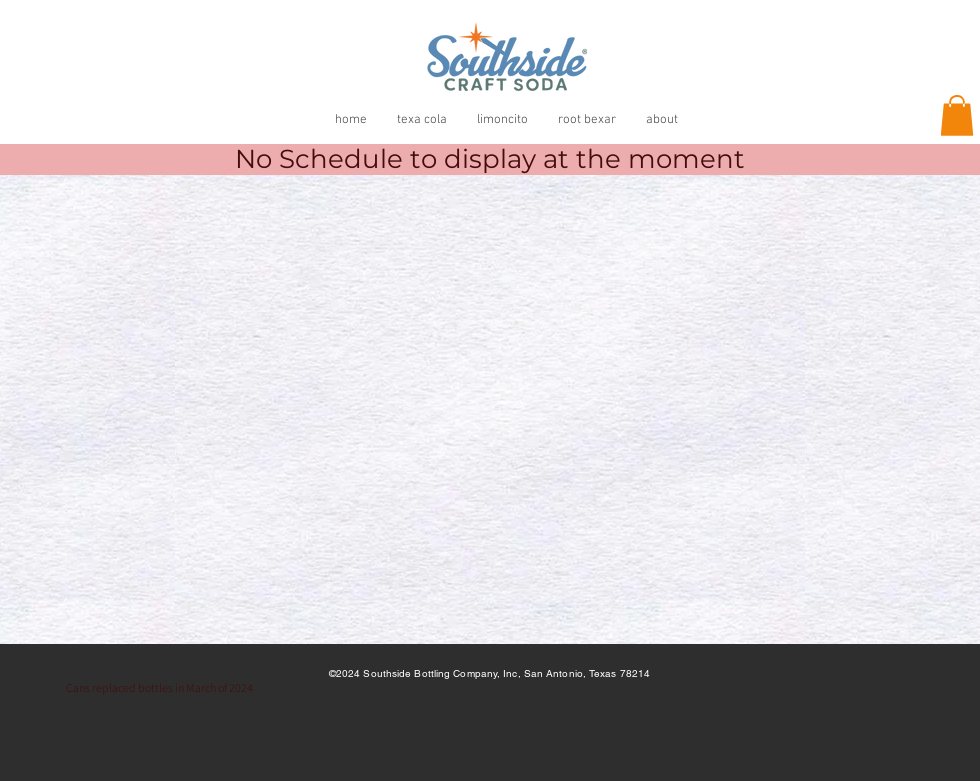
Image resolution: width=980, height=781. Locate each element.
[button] (957, 115)
